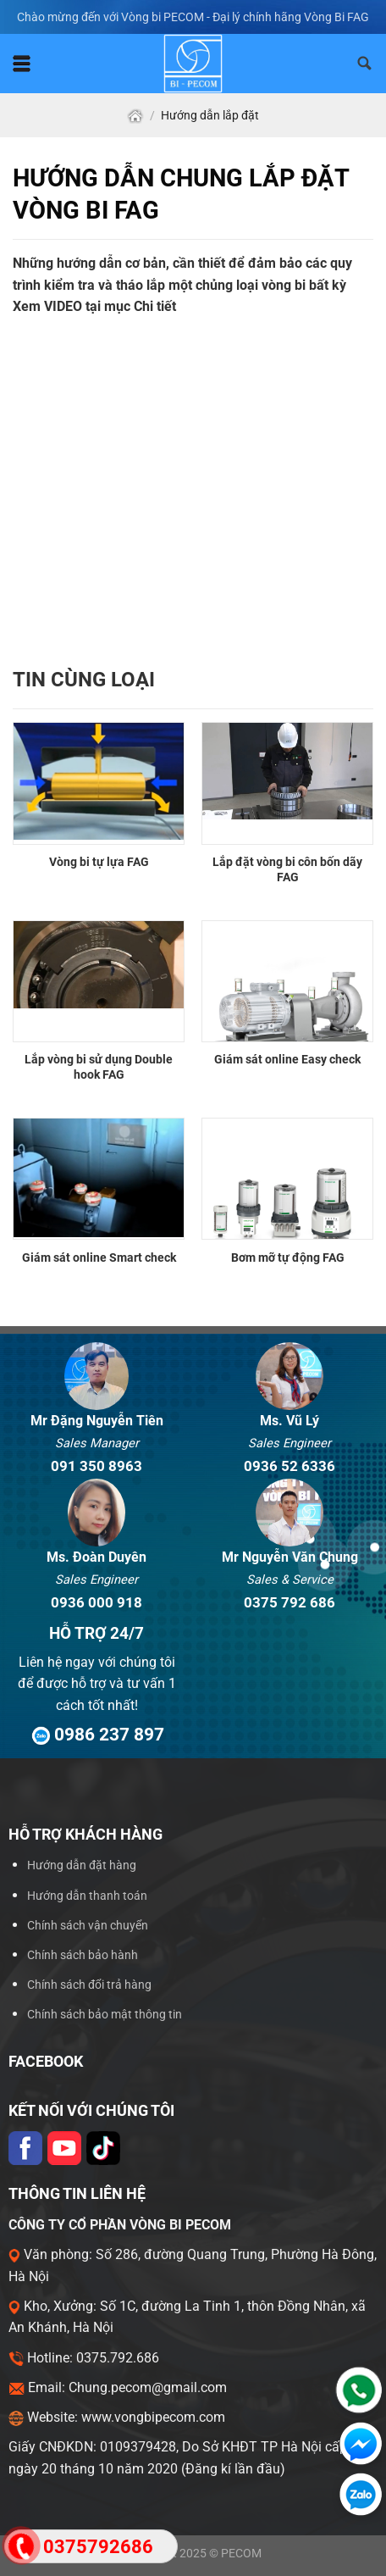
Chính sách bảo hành (82, 1955)
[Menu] (21, 63)
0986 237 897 (96, 1734)
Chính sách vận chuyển (87, 1925)
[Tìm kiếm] (364, 63)
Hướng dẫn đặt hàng (81, 1865)
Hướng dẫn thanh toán (87, 1896)
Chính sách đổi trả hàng (89, 1985)
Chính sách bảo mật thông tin (104, 2014)
